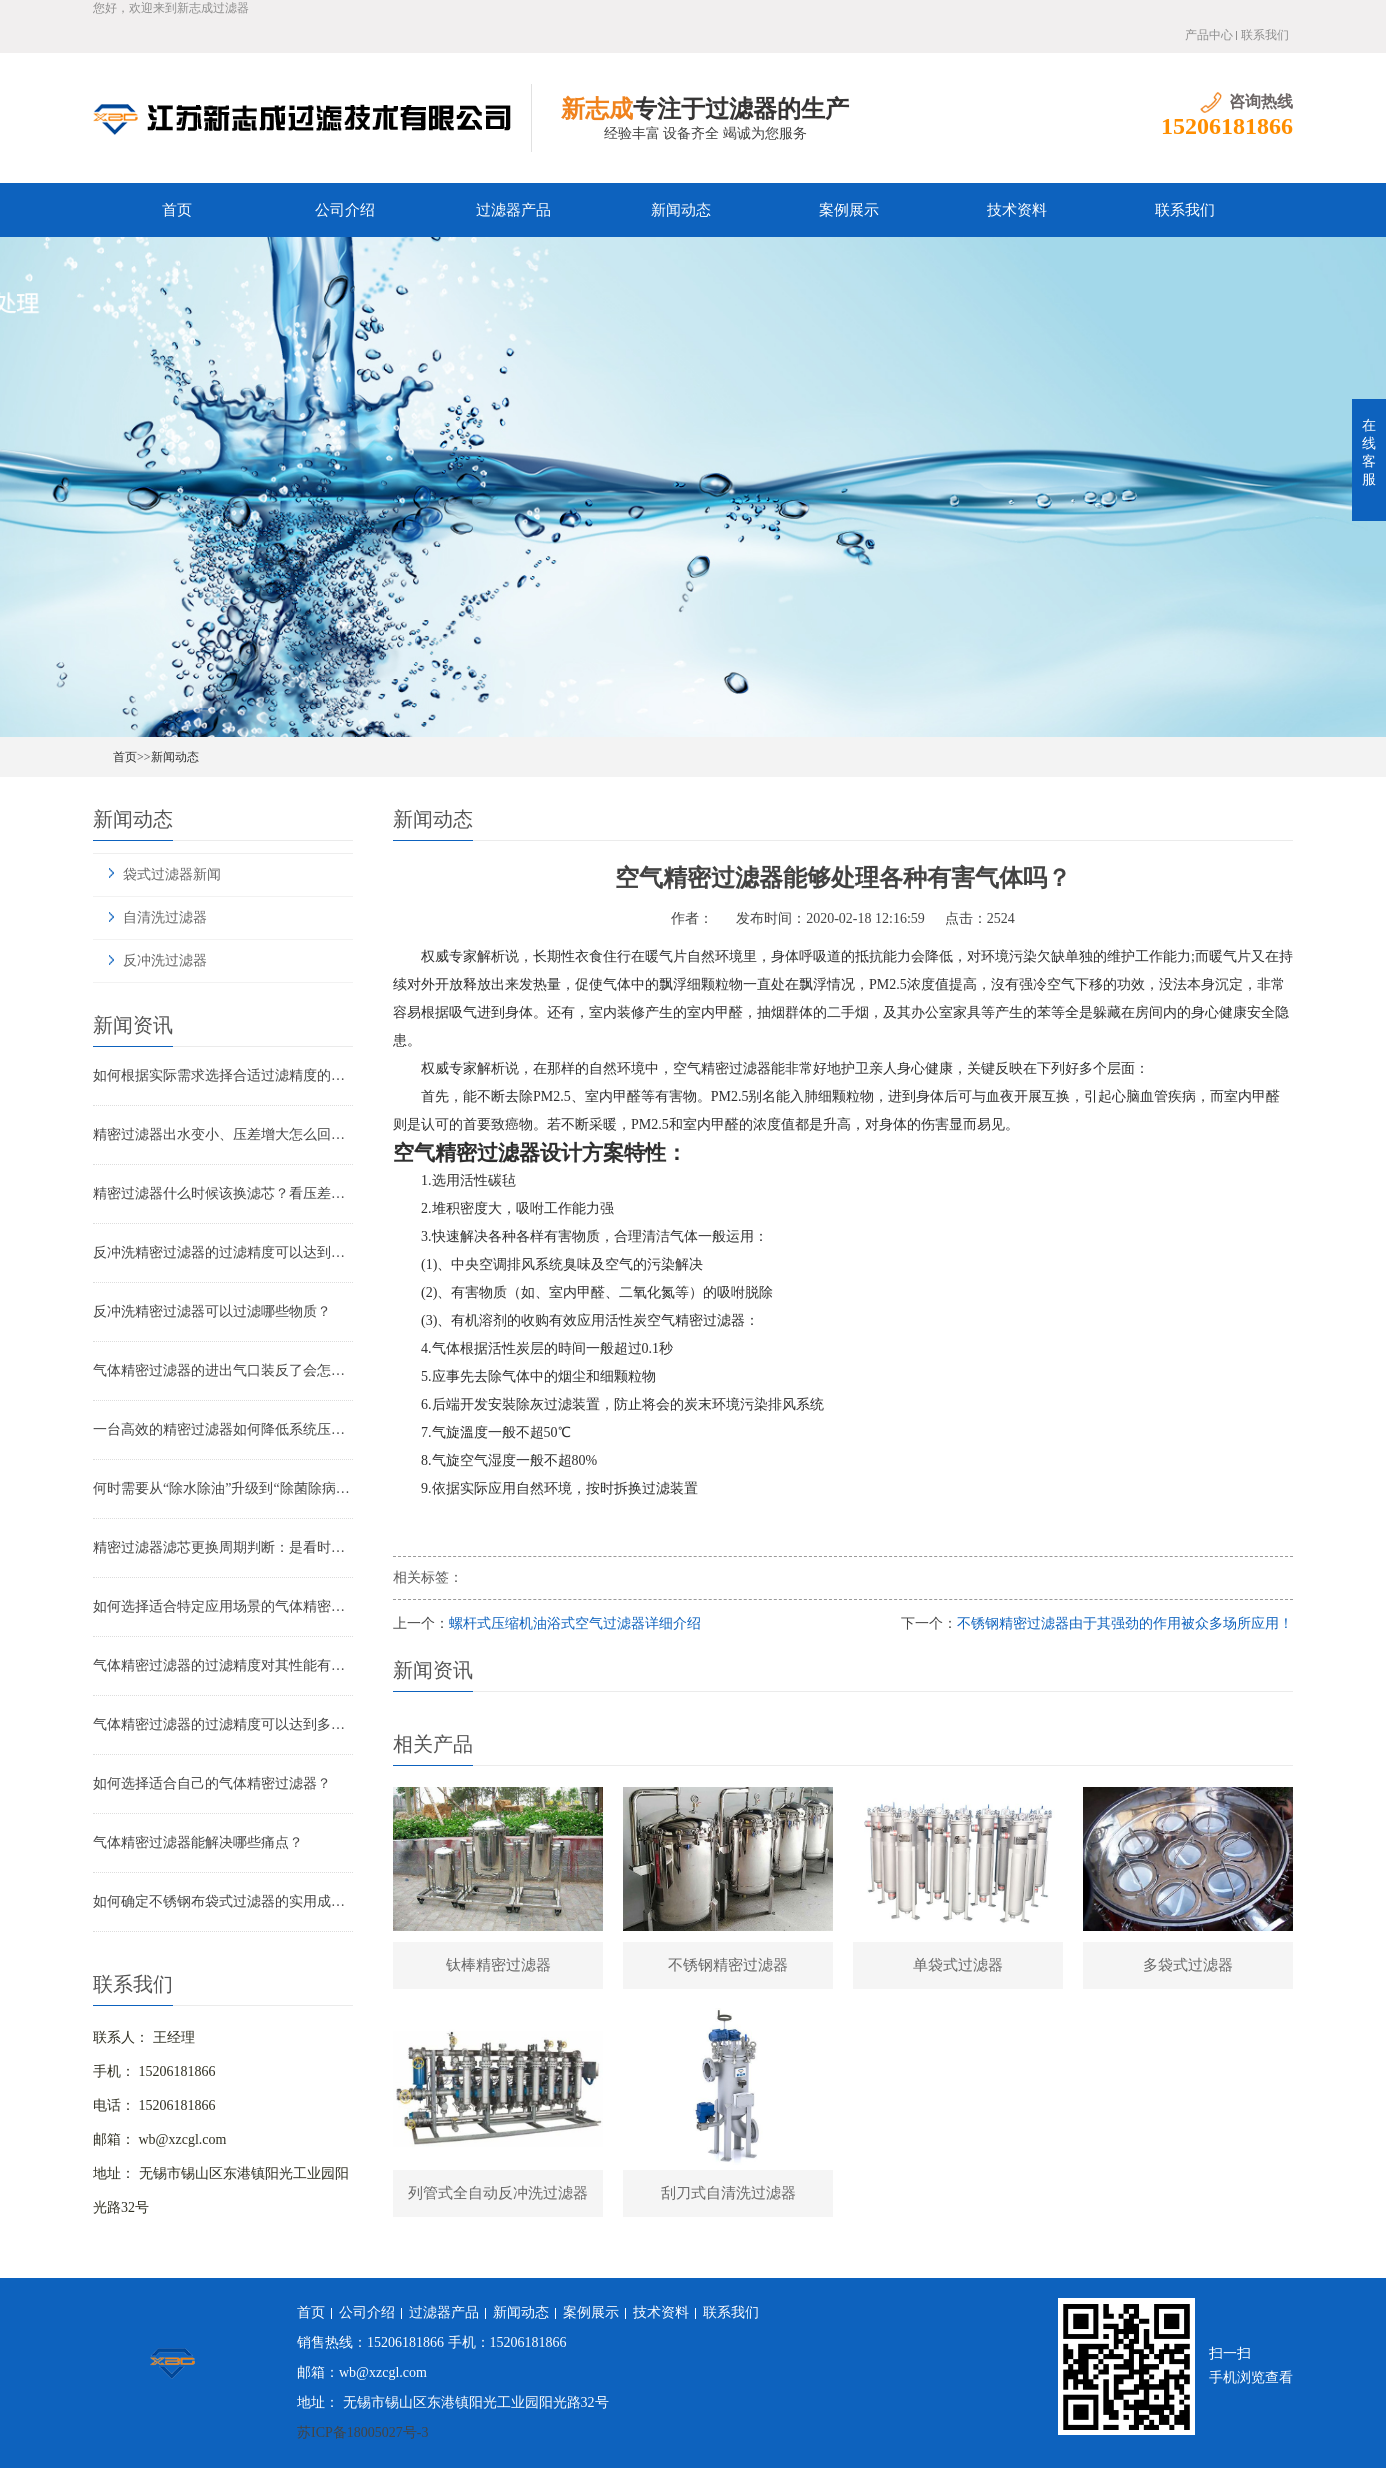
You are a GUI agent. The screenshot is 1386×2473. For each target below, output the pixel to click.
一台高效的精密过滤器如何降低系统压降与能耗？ (223, 1429)
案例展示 (849, 210)
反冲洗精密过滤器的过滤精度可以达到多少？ (223, 1252)
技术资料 (1017, 210)
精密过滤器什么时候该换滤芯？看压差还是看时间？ (223, 1193)
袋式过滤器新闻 (172, 874)
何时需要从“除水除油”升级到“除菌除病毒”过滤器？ (223, 1488)
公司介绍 (345, 210)
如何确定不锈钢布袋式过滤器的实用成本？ (223, 1901)
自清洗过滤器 (165, 917)
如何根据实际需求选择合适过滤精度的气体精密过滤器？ (223, 1075)
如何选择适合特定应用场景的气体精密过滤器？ (223, 1606)
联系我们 (1265, 35)
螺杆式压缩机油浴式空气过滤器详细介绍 (575, 1623)
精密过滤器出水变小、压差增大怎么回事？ (223, 1134)
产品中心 (1209, 35)
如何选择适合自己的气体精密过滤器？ (212, 1783)
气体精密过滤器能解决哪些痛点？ (198, 1842)
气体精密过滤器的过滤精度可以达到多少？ (223, 1724)
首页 (177, 210)
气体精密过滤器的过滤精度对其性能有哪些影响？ (223, 1665)
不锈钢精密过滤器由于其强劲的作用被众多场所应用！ (1125, 1623)
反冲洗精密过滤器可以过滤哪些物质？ (212, 1311)
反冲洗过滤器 (165, 960)
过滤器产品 (513, 210)
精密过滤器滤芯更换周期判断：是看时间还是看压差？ (223, 1547)
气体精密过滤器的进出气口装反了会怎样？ (223, 1370)
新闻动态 (681, 210)
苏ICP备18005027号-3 (362, 2437)
